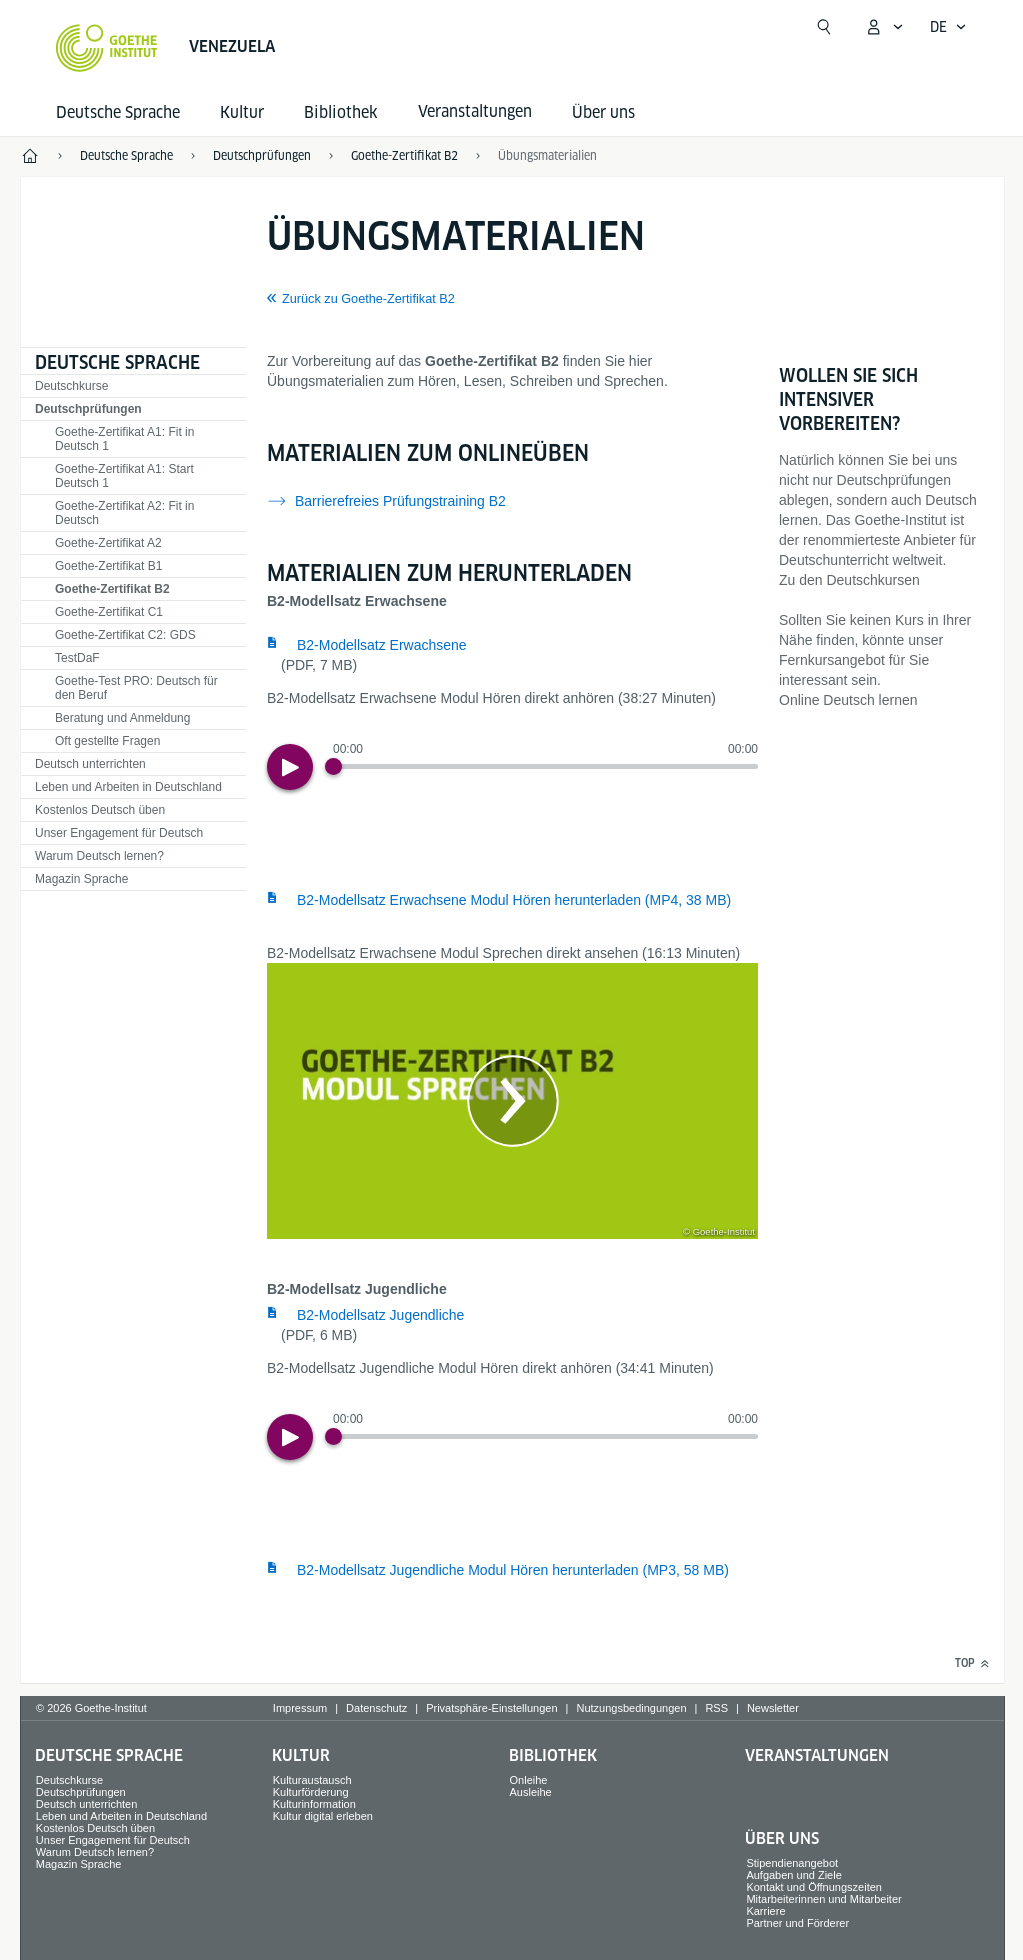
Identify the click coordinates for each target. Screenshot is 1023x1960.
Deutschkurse (71, 386)
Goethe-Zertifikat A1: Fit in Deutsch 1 (124, 439)
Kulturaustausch (312, 1780)
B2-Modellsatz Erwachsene (382, 645)
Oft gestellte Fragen (107, 741)
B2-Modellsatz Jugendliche (380, 1315)
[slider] (545, 766)
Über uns (603, 112)
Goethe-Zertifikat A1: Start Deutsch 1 (124, 476)
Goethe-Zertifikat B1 (108, 566)
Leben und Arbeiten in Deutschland (128, 787)
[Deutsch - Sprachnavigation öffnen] (948, 27)
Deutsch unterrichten (90, 764)
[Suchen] (824, 27)
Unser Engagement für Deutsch (119, 833)
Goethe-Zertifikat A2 (108, 543)
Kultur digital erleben (323, 1816)
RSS (716, 1708)
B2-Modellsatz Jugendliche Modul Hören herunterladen (513, 1570)
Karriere (765, 1911)
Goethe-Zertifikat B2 (112, 589)
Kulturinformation (314, 1804)
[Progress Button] (333, 766)
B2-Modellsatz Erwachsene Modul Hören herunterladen (514, 900)
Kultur (242, 112)
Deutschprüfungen (88, 409)
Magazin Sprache (81, 879)
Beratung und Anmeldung (122, 718)
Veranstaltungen (817, 1755)
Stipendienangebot (792, 1863)
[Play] (290, 767)
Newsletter (773, 1708)
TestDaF (77, 658)
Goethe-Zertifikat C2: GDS (125, 635)
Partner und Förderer (797, 1923)
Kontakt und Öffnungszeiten (814, 1887)
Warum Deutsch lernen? (99, 856)
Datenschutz (376, 1708)
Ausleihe (531, 1792)
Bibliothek (341, 112)
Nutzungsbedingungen (631, 1708)
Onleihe (529, 1780)
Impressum (300, 1708)
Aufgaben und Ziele (793, 1875)
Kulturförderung (311, 1792)
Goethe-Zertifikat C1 (109, 612)
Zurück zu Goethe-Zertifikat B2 (368, 299)
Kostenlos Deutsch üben (100, 810)
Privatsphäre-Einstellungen (491, 1708)
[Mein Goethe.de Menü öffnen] (884, 27)
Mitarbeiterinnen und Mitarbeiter (823, 1899)
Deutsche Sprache (118, 112)
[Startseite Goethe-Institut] (106, 48)
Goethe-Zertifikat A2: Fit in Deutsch (124, 513)
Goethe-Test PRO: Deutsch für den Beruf (136, 688)
